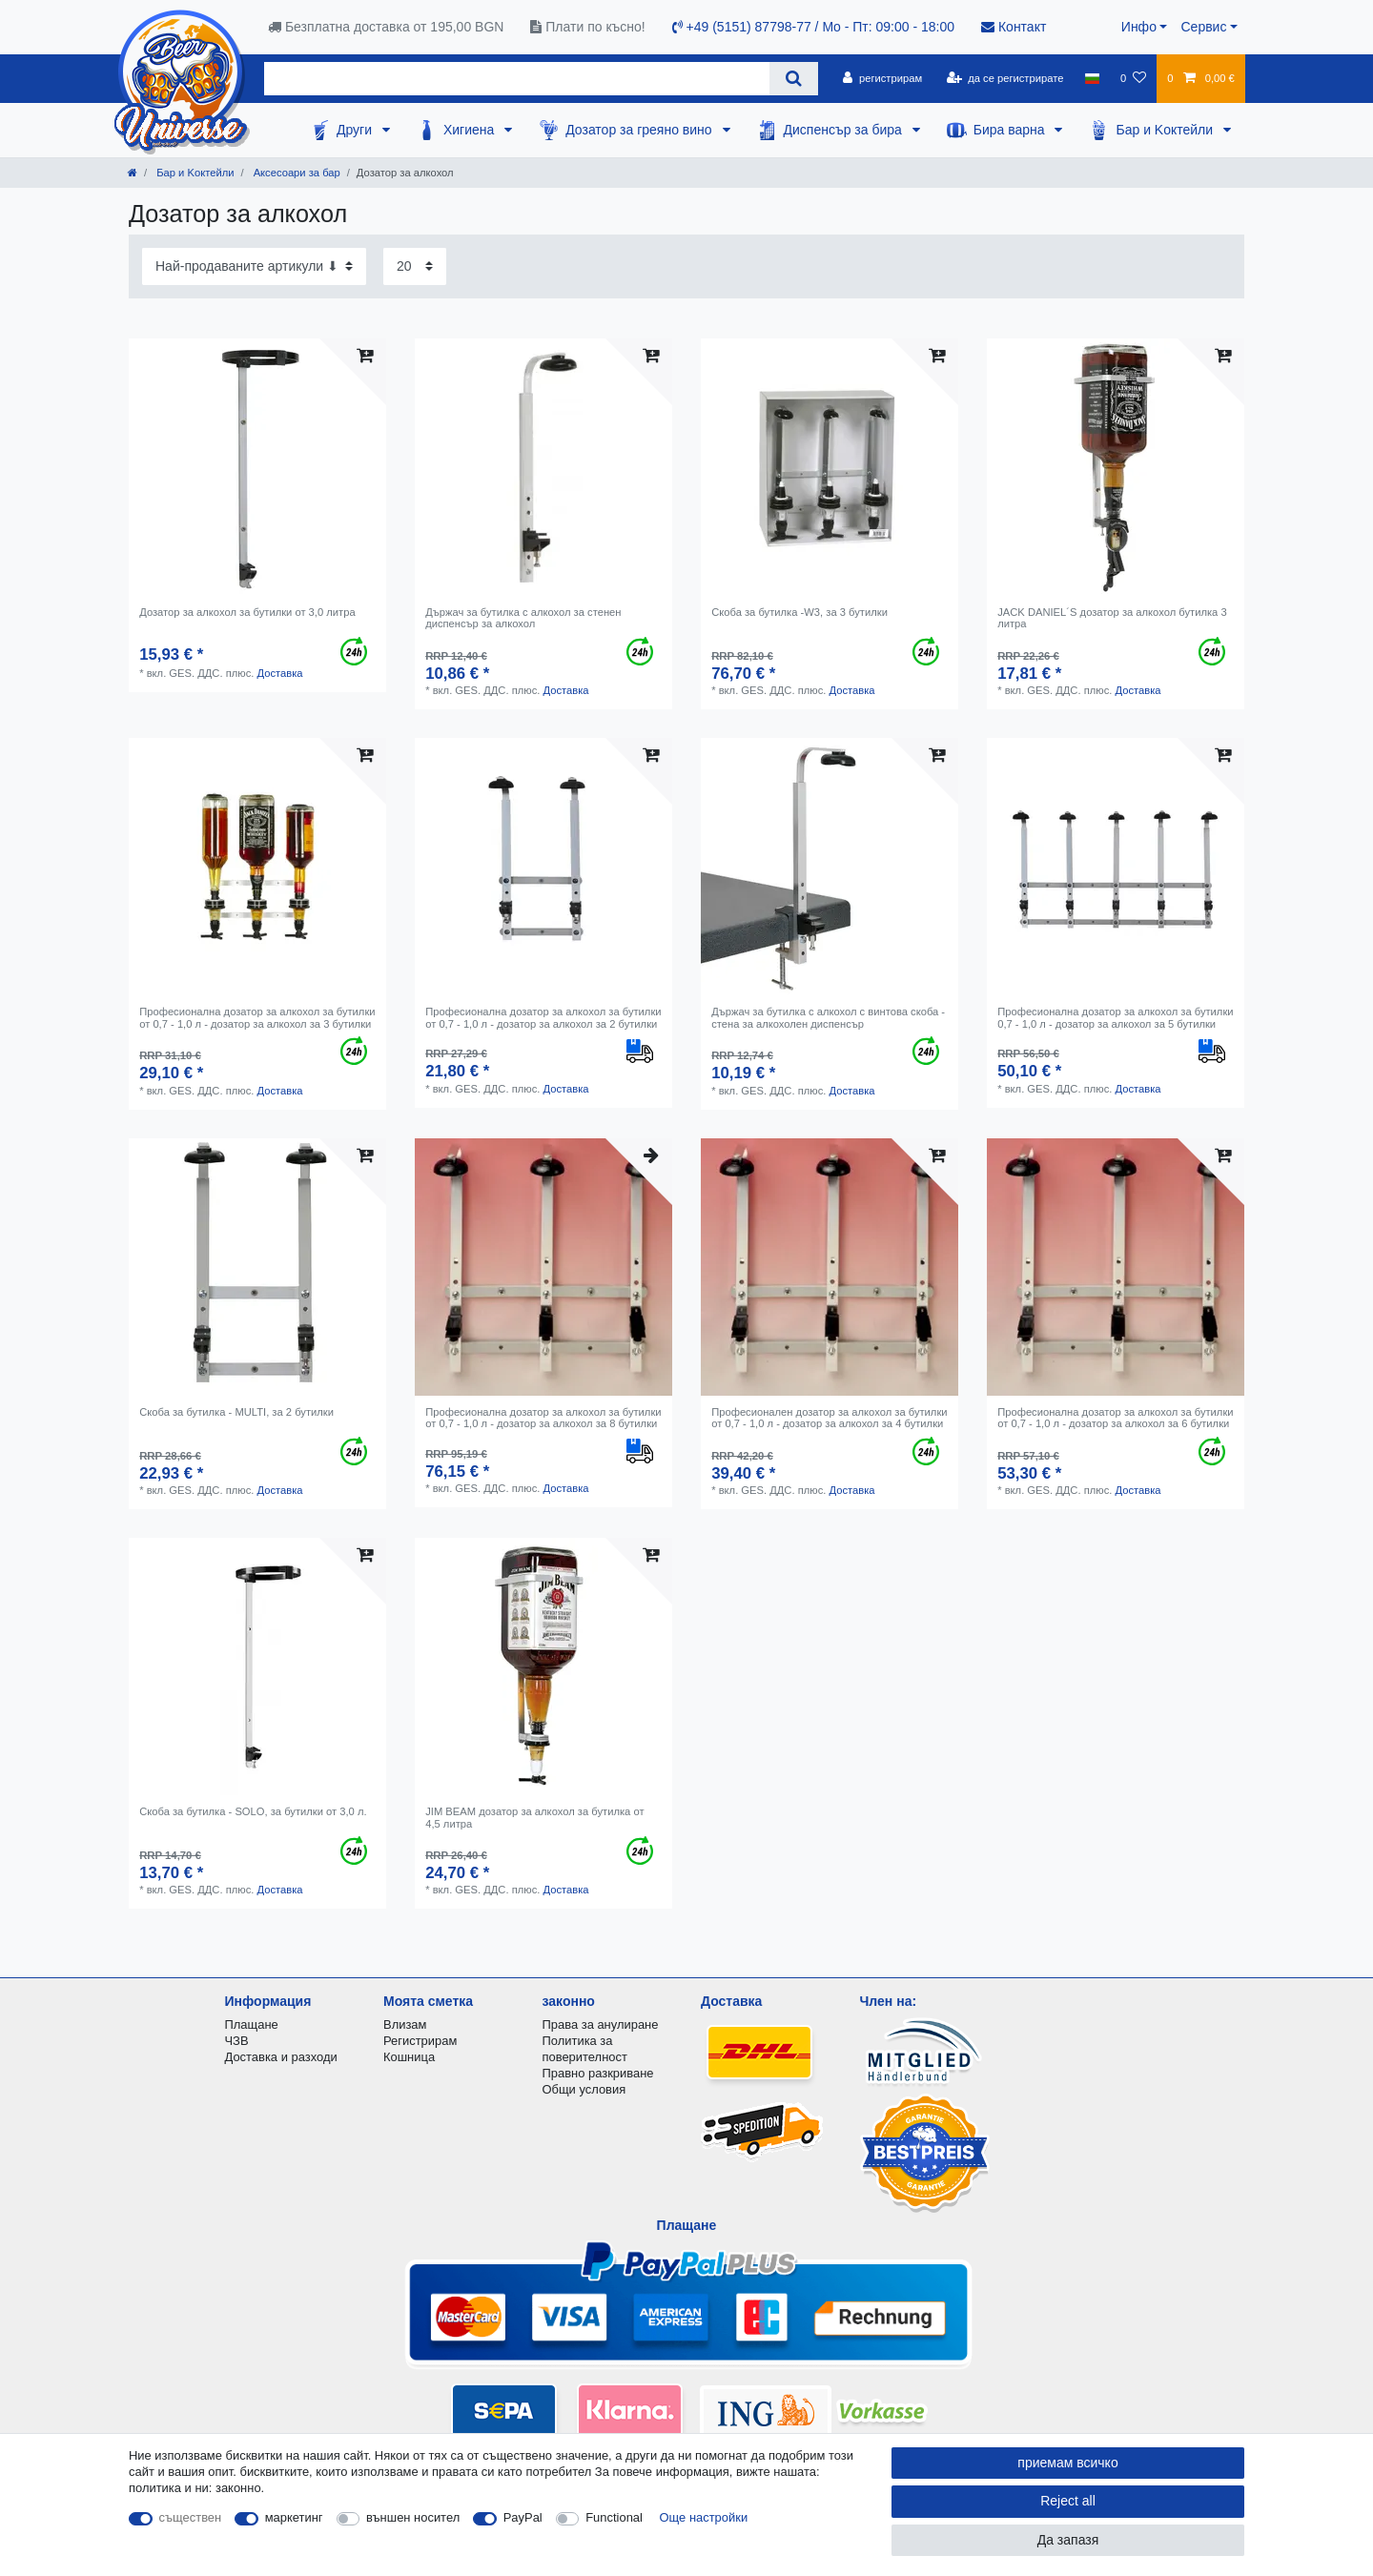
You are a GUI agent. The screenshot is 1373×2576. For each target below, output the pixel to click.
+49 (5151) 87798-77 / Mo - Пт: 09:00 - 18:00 (813, 26)
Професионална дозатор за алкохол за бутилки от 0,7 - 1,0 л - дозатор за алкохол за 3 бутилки (257, 1017)
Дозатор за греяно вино (640, 129)
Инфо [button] (1139, 26)
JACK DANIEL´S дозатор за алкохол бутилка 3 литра (1111, 617)
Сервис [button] (1203, 26)
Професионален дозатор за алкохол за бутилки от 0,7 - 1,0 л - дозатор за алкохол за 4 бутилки (829, 1417)
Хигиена (470, 129)
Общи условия (584, 2089)
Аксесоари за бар (295, 172)
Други (356, 129)
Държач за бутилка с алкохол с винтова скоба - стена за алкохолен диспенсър (828, 1017)
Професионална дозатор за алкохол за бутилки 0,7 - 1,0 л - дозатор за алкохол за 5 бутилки (1115, 1017)
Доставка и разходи (281, 2057)
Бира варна (1011, 129)
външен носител (413, 2517)
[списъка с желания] (1133, 78)
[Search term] (516, 78)
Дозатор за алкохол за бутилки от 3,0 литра (247, 612)
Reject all (1068, 2500)
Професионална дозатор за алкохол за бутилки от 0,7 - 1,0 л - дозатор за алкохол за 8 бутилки (543, 1417)
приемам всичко (1067, 2462)
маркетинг (294, 2517)
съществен (190, 2517)
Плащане (251, 2024)
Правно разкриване (598, 2073)
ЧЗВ (237, 2041)
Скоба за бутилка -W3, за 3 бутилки (799, 612)
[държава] (1092, 78)
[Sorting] (254, 266)
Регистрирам (420, 2041)
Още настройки (704, 2517)
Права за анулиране (601, 2024)
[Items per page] (414, 266)
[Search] (793, 78)
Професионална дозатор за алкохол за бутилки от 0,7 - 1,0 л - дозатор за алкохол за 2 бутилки (543, 1017)
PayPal (523, 2517)
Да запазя (1068, 2539)
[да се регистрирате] (1004, 78)
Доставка (279, 673)
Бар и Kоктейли (1166, 129)
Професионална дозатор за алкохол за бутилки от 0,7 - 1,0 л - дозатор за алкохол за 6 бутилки (1115, 1417)
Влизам (404, 2024)
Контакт (1013, 26)
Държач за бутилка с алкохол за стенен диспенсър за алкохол (523, 617)
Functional (614, 2517)
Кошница (409, 2057)
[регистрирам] (882, 78)
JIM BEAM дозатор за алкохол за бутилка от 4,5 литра (534, 1817)
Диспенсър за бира (845, 129)
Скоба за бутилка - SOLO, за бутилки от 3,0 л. (252, 1811)
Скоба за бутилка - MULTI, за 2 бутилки (236, 1412)
